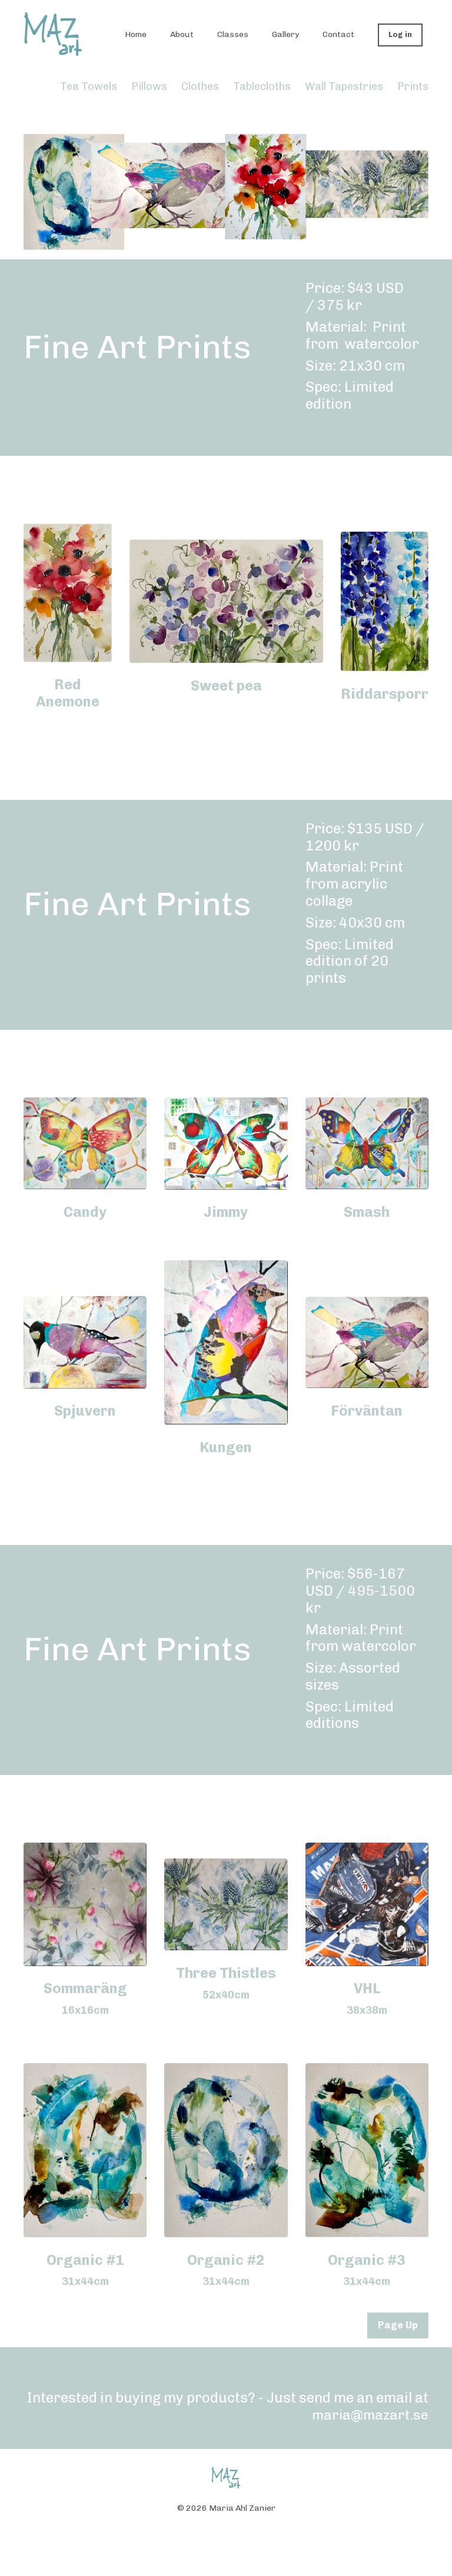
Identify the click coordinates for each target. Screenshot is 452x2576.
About (182, 34)
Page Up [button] (398, 2325)
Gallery (285, 34)
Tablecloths (262, 86)
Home (136, 34)
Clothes (200, 86)
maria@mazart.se (369, 2414)
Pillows (149, 86)
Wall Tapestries (344, 86)
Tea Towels (89, 86)
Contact (338, 34)
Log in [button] (400, 34)
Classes (232, 34)
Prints (412, 86)
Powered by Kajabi (226, 2545)
